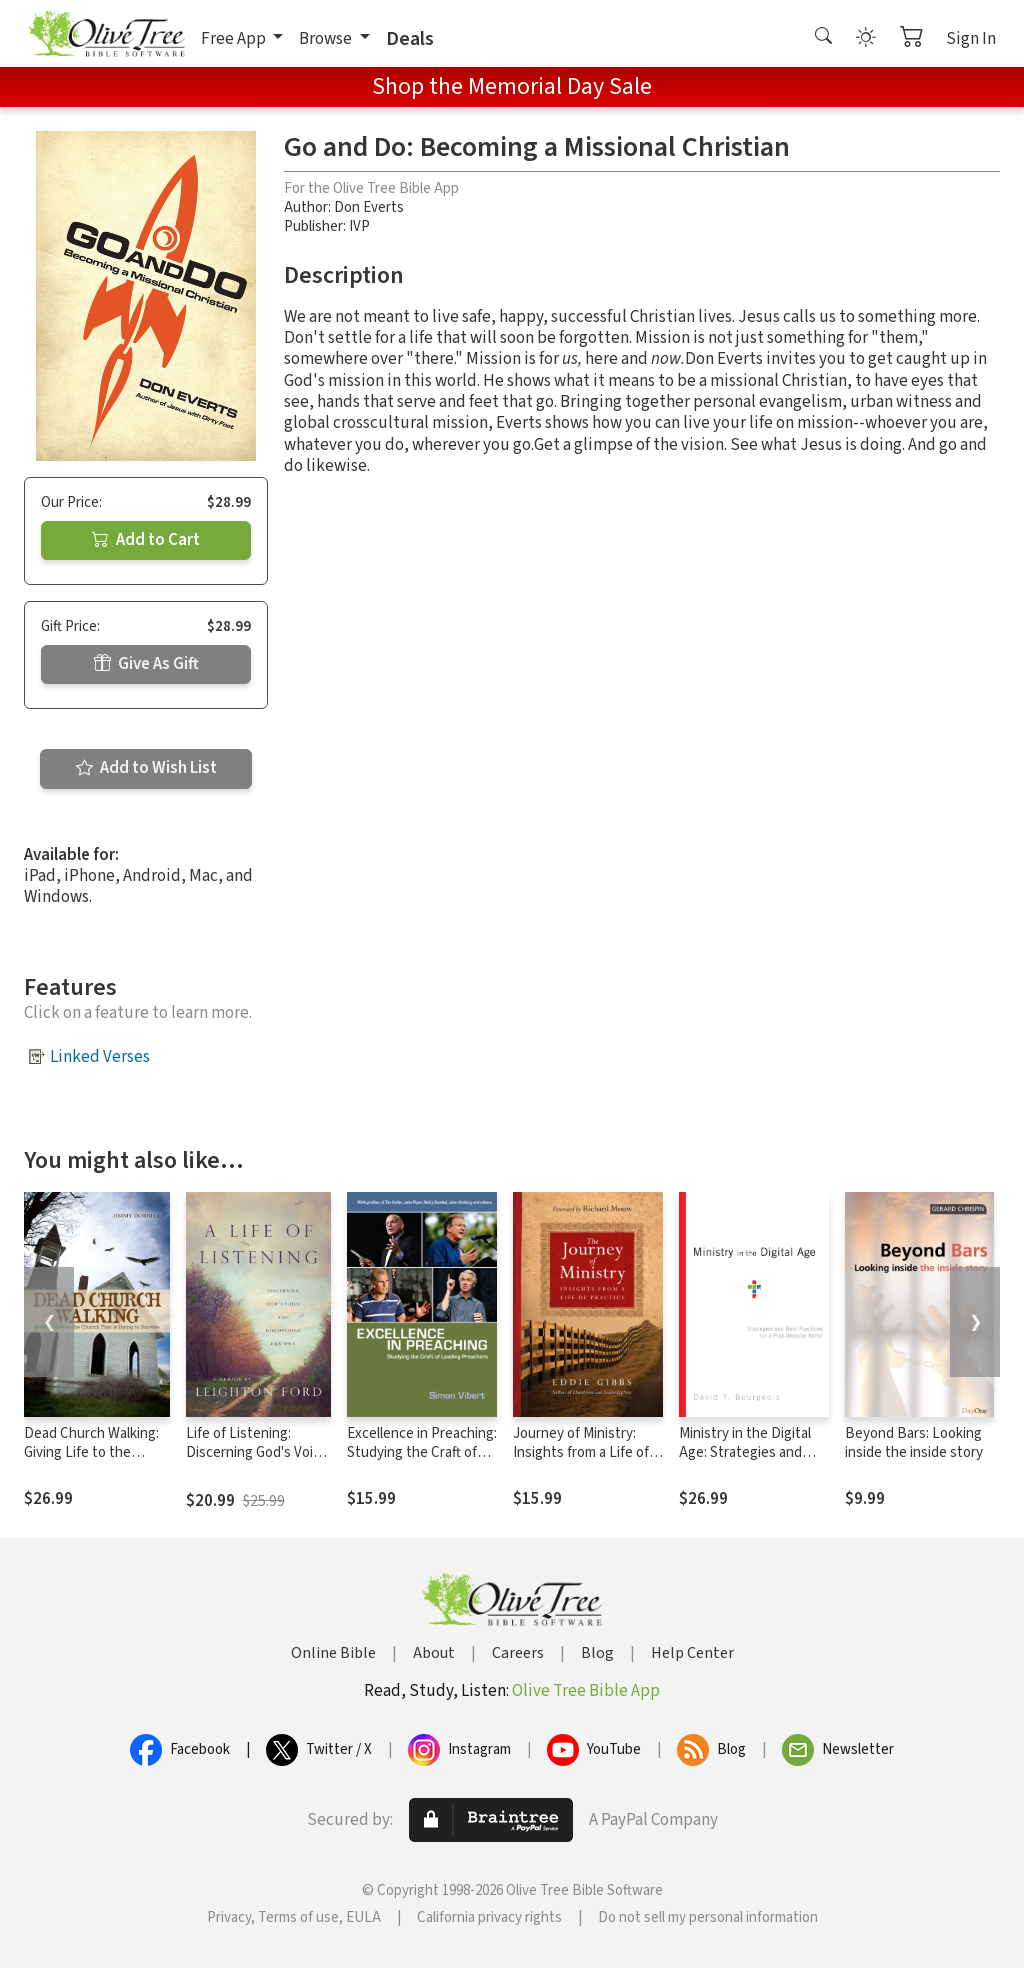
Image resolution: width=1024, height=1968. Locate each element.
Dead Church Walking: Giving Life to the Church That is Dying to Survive (91, 1462)
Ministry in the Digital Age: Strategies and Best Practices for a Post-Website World (745, 1462)
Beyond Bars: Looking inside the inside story (914, 1443)
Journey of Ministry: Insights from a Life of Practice (581, 1452)
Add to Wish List (146, 768)
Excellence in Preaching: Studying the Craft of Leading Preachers (422, 1452)
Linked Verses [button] (100, 1057)
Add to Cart (146, 540)
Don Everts (369, 207)
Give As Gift (146, 664)
